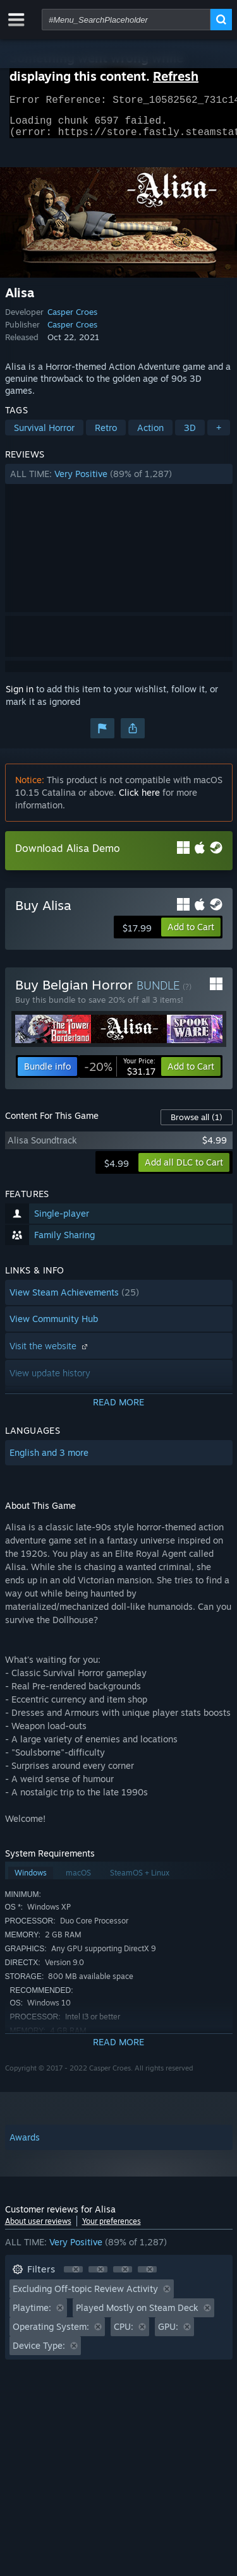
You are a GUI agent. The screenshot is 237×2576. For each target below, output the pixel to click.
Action (150, 435)
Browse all (196, 1125)
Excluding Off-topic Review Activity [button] (85, 2296)
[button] (119, 481)
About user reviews (38, 2228)
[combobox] (126, 19)
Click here (139, 800)
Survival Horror (44, 435)
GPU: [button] (168, 2334)
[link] (119, 1074)
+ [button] (218, 435)
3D (190, 435)
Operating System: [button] (51, 2334)
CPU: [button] (123, 2334)
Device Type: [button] (39, 2353)
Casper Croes (72, 319)
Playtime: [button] (32, 2315)
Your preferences (111, 2228)
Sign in (19, 696)
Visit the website (49, 1353)
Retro (106, 435)
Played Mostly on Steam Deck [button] (137, 2315)
